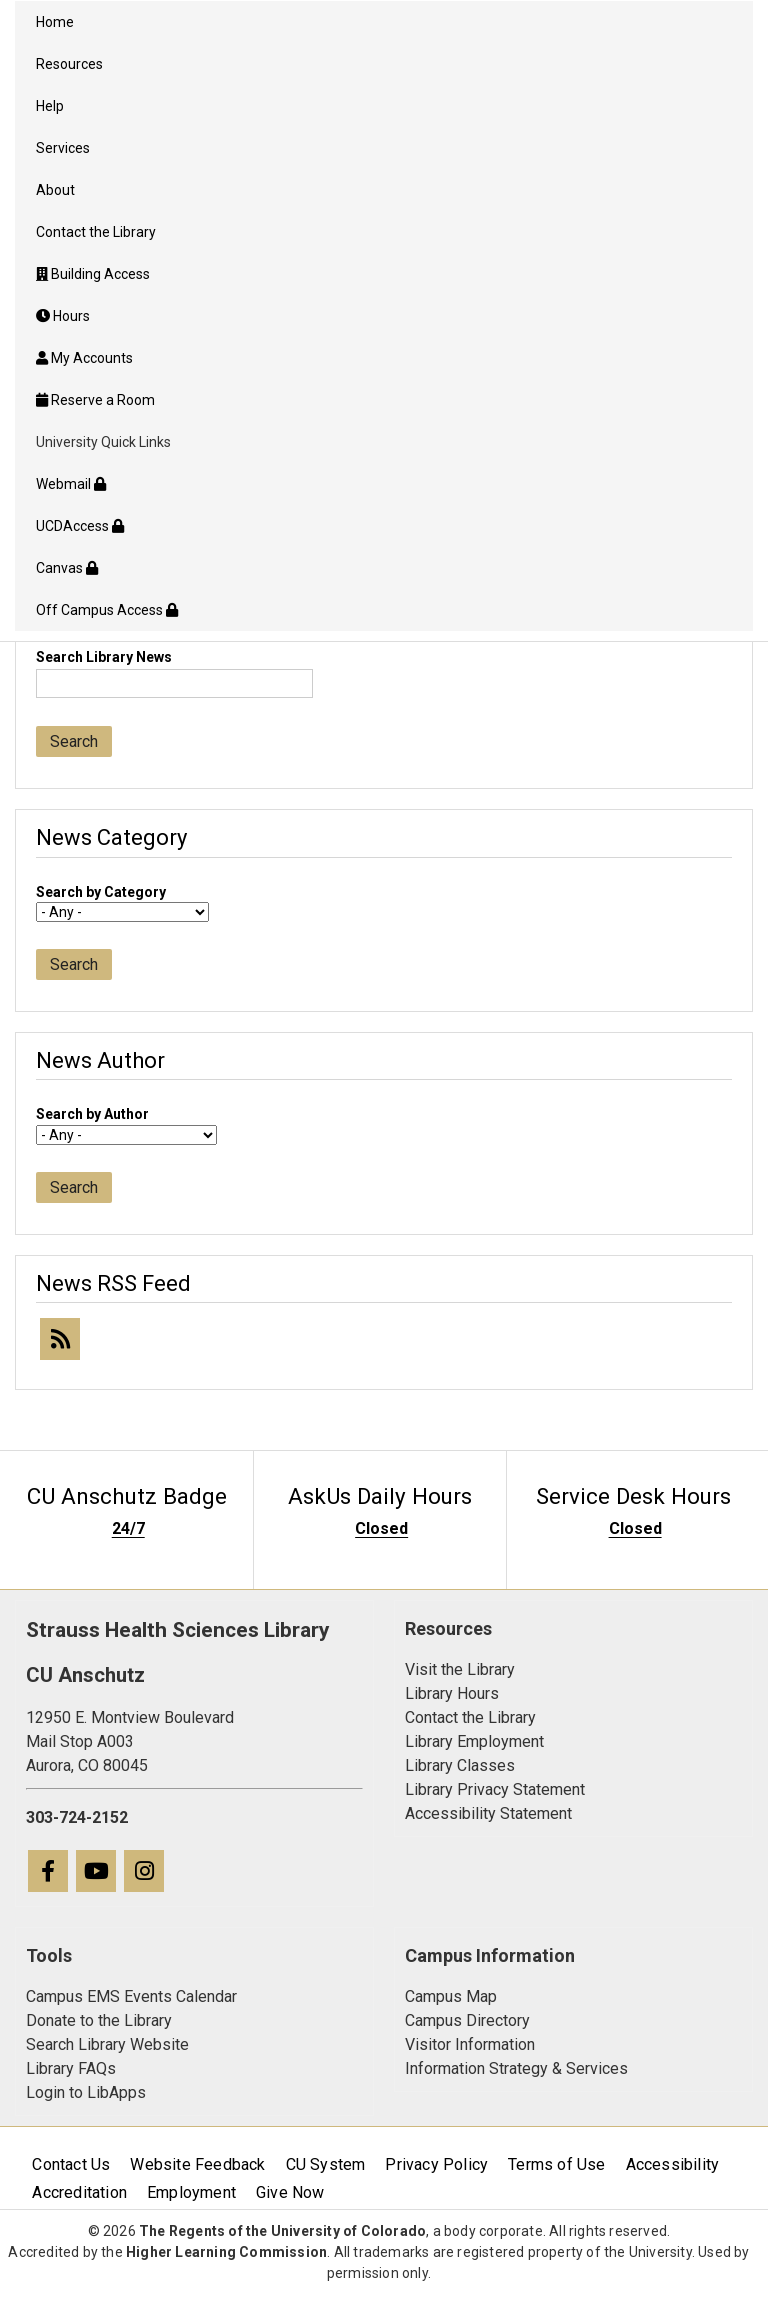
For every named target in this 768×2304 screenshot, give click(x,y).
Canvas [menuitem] (67, 568)
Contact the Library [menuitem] (96, 232)
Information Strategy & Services (516, 2068)
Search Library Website (107, 2044)
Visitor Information (470, 2044)
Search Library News (104, 657)
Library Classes (460, 1765)
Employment (191, 2192)
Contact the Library (470, 1717)
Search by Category (101, 892)
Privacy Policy (436, 2164)
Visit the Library (460, 1669)
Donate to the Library (99, 2020)
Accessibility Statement (488, 1813)
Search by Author (92, 1114)
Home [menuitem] (55, 22)
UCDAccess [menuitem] (80, 526)
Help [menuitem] (50, 106)
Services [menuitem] (63, 148)
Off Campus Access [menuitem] (107, 610)
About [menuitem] (55, 190)
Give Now (290, 2192)
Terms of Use (556, 2164)
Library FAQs (71, 2068)
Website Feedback (197, 2164)
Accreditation (79, 2192)
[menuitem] (384, 274)
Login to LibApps (86, 2092)
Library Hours (452, 1693)
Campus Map (451, 1996)
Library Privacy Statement (495, 1789)
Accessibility (673, 2164)
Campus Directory (467, 2020)
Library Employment (474, 1741)
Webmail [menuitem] (71, 484)
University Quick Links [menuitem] (103, 442)
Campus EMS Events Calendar (131, 1996)
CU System (326, 2164)
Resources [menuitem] (69, 64)
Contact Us (71, 2164)
